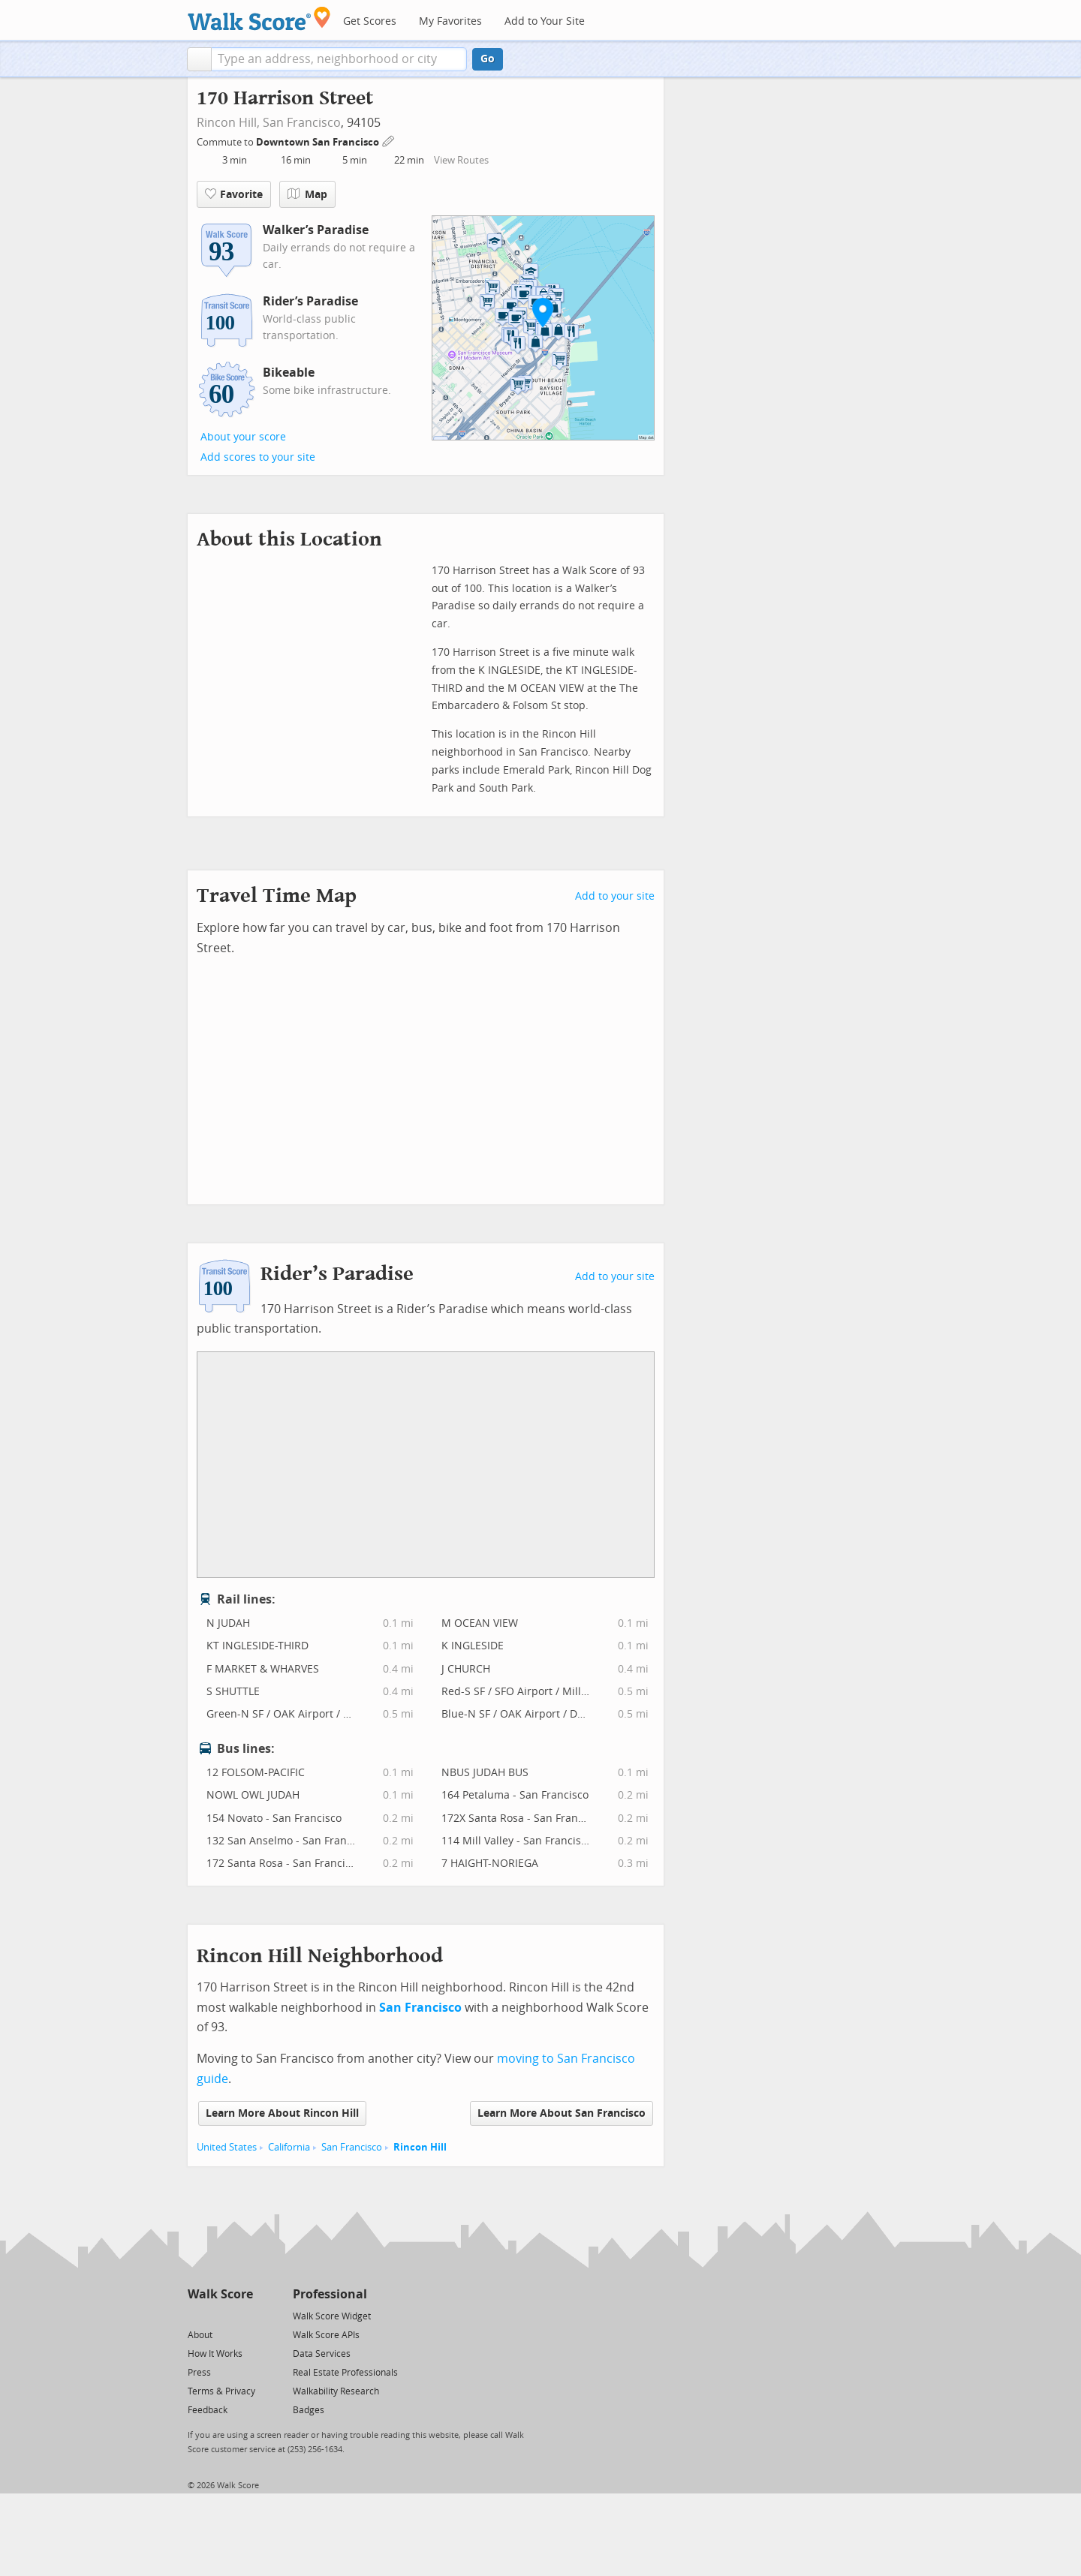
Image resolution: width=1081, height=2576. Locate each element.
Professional (330, 2294)
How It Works (215, 2354)
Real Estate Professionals (345, 2372)
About (200, 2335)
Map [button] (307, 194)
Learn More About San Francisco (561, 2113)
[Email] (242, 2315)
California (289, 2147)
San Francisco (302, 123)
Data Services (322, 2354)
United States (227, 2147)
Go (487, 59)
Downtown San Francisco (318, 142)
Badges (308, 2410)
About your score (243, 437)
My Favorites (450, 21)
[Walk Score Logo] (259, 18)
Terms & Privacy (221, 2391)
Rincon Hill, (228, 123)
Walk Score (220, 2294)
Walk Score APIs (326, 2335)
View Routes (461, 160)
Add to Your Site (544, 21)
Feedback (207, 2410)
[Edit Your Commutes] (388, 140)
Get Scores (369, 21)
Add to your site (615, 896)
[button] (199, 59)
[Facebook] (219, 2315)
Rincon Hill (420, 2147)
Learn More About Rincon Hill (282, 2113)
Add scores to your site (257, 457)
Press (199, 2372)
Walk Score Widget (332, 2316)
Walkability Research (336, 2391)
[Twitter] (196, 2315)
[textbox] (339, 59)
